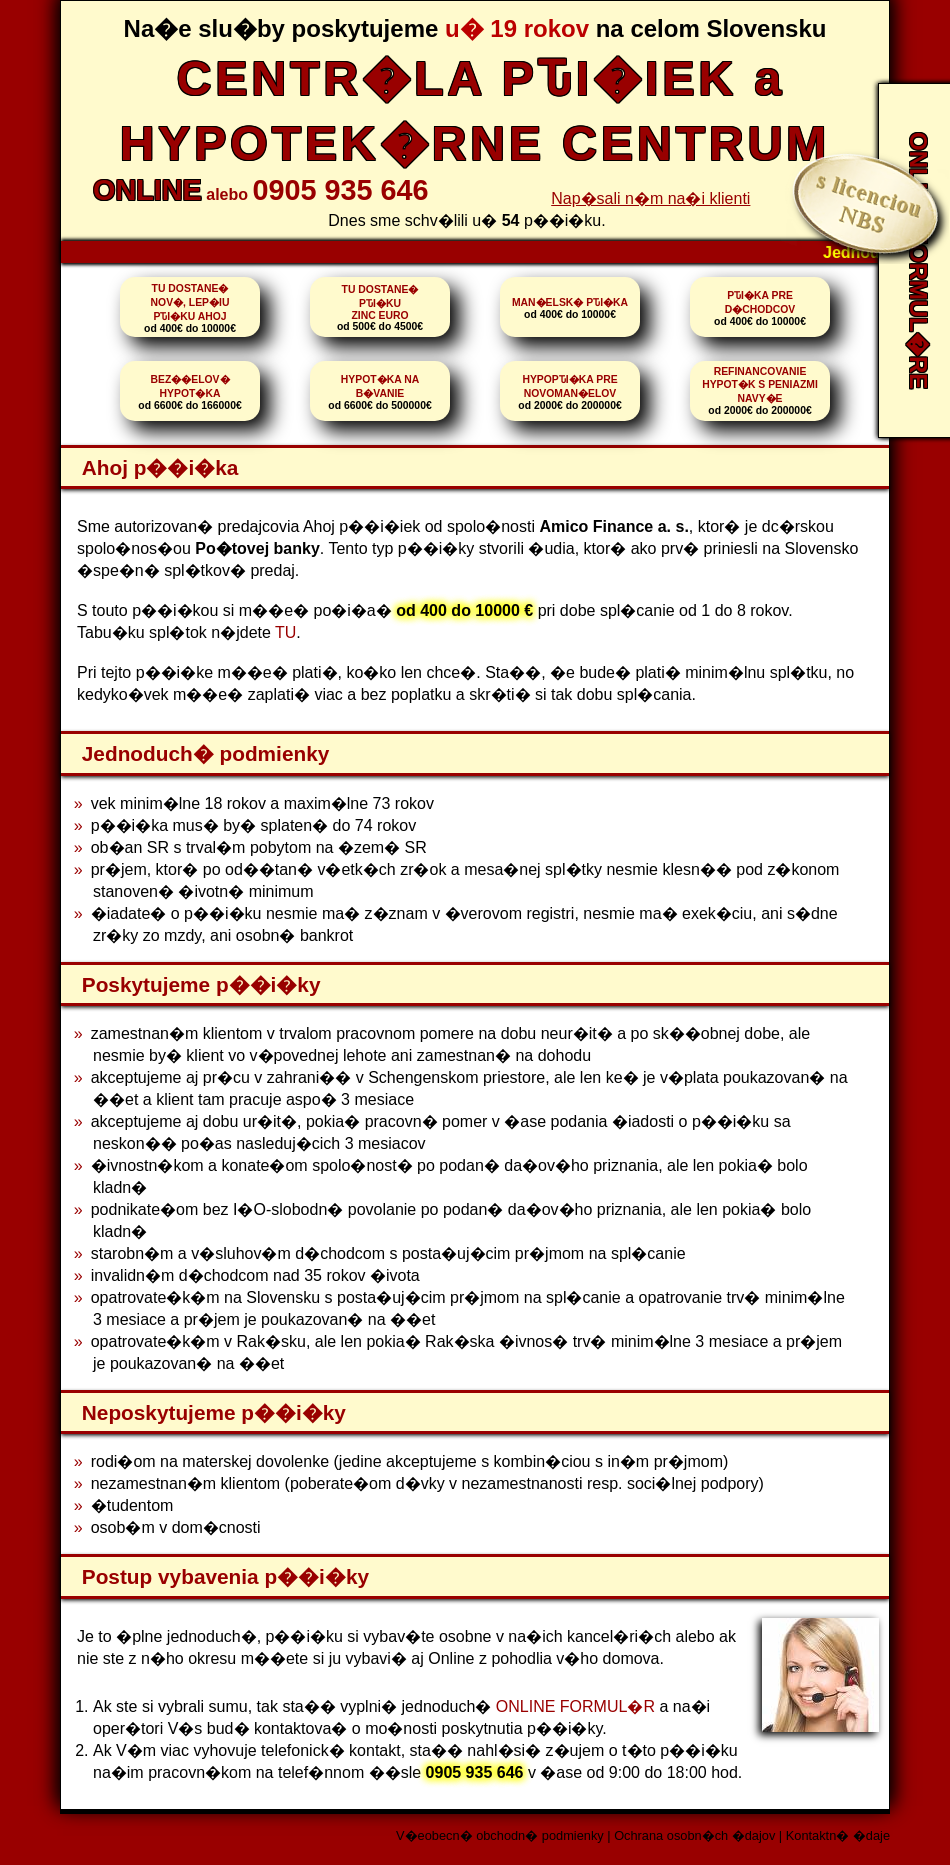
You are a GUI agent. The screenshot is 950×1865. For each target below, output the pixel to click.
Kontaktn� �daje (838, 1835)
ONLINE (147, 190)
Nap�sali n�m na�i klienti (650, 198)
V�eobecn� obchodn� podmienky (500, 1835)
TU (285, 632)
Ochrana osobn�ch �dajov (694, 1835)
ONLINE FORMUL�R (575, 1706)
